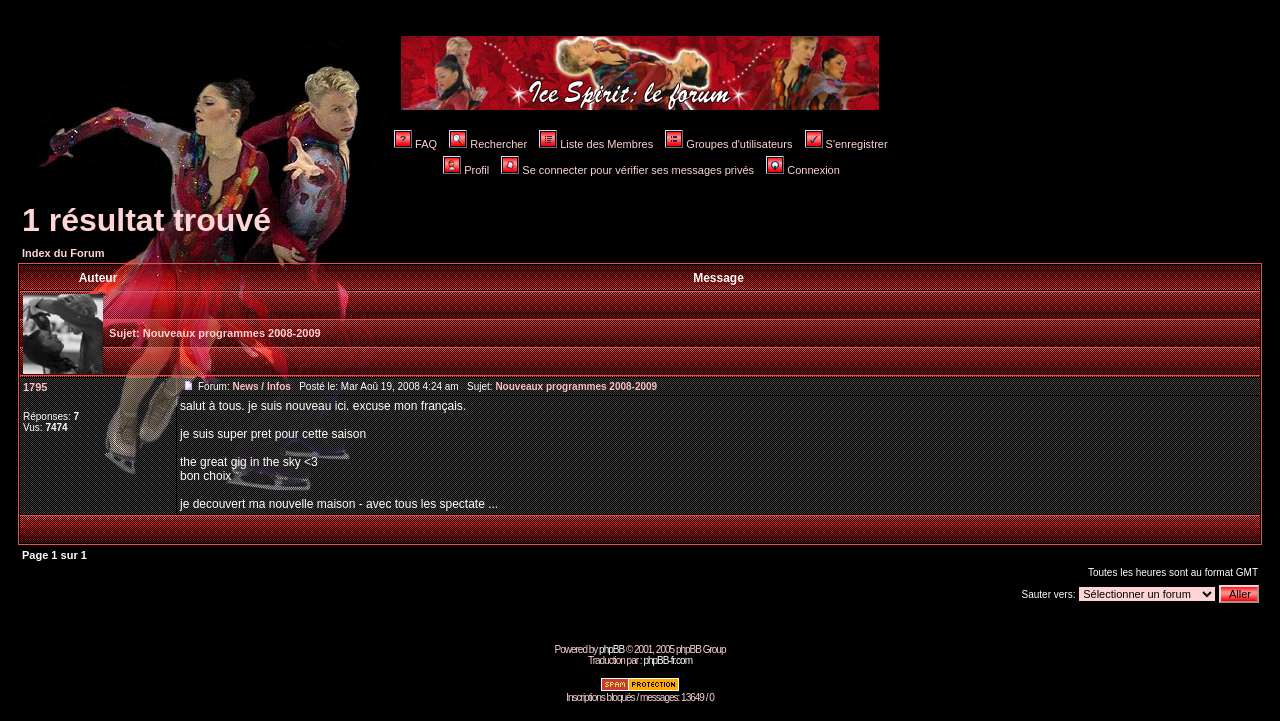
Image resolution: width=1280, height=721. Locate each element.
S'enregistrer (846, 144)
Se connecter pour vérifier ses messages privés (627, 170)
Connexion (803, 170)
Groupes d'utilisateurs (728, 144)
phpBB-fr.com (667, 660)
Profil (466, 170)
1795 (35, 387)
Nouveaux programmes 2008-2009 (232, 333)
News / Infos (261, 386)
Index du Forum (63, 253)
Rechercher (488, 144)
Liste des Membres (596, 144)
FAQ (415, 144)
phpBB (611, 649)
